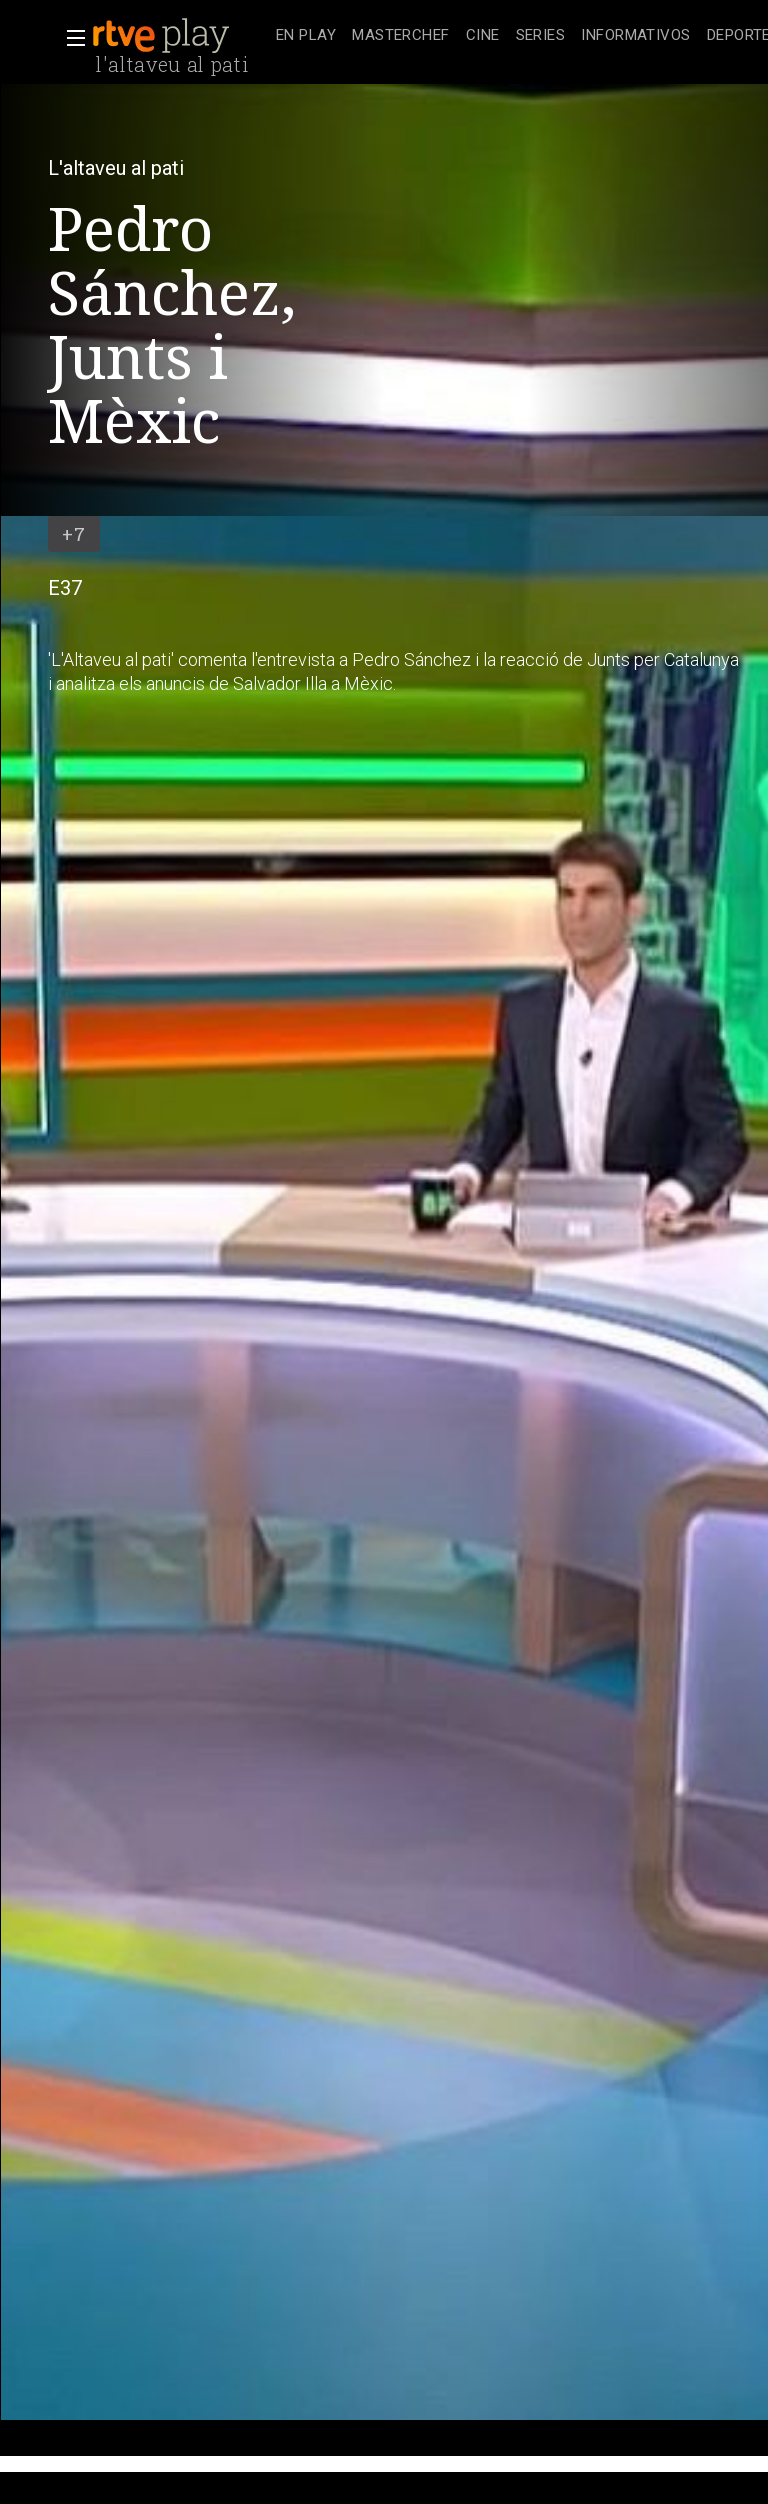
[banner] (180, 36)
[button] (70, 38)
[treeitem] (306, 36)
